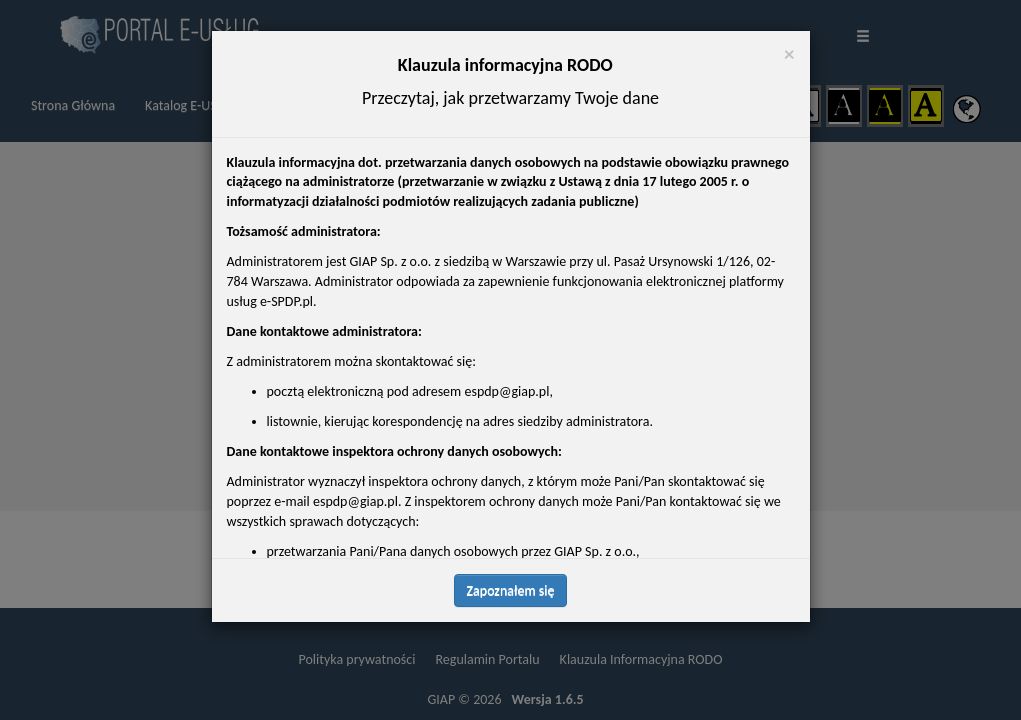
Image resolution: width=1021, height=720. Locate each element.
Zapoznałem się (511, 590)
